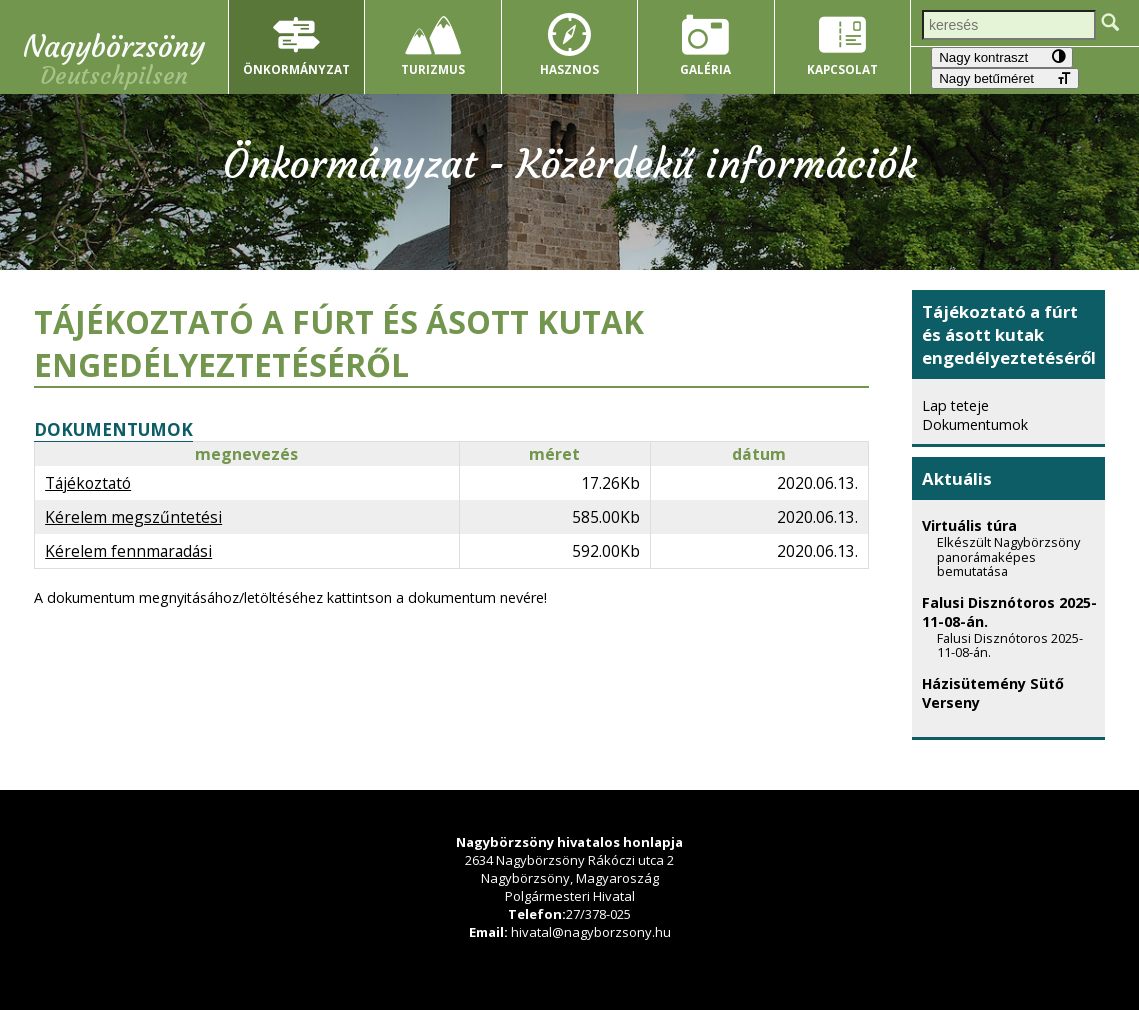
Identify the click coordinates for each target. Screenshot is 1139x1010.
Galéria (705, 69)
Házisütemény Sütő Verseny (1013, 700)
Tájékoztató (88, 483)
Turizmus (433, 69)
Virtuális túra (1013, 554)
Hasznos (569, 69)
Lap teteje (955, 405)
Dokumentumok (975, 424)
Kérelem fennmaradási (128, 551)
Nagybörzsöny (114, 46)
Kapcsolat (842, 69)
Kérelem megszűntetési (133, 517)
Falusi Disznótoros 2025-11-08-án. (1013, 633)
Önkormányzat (296, 69)
